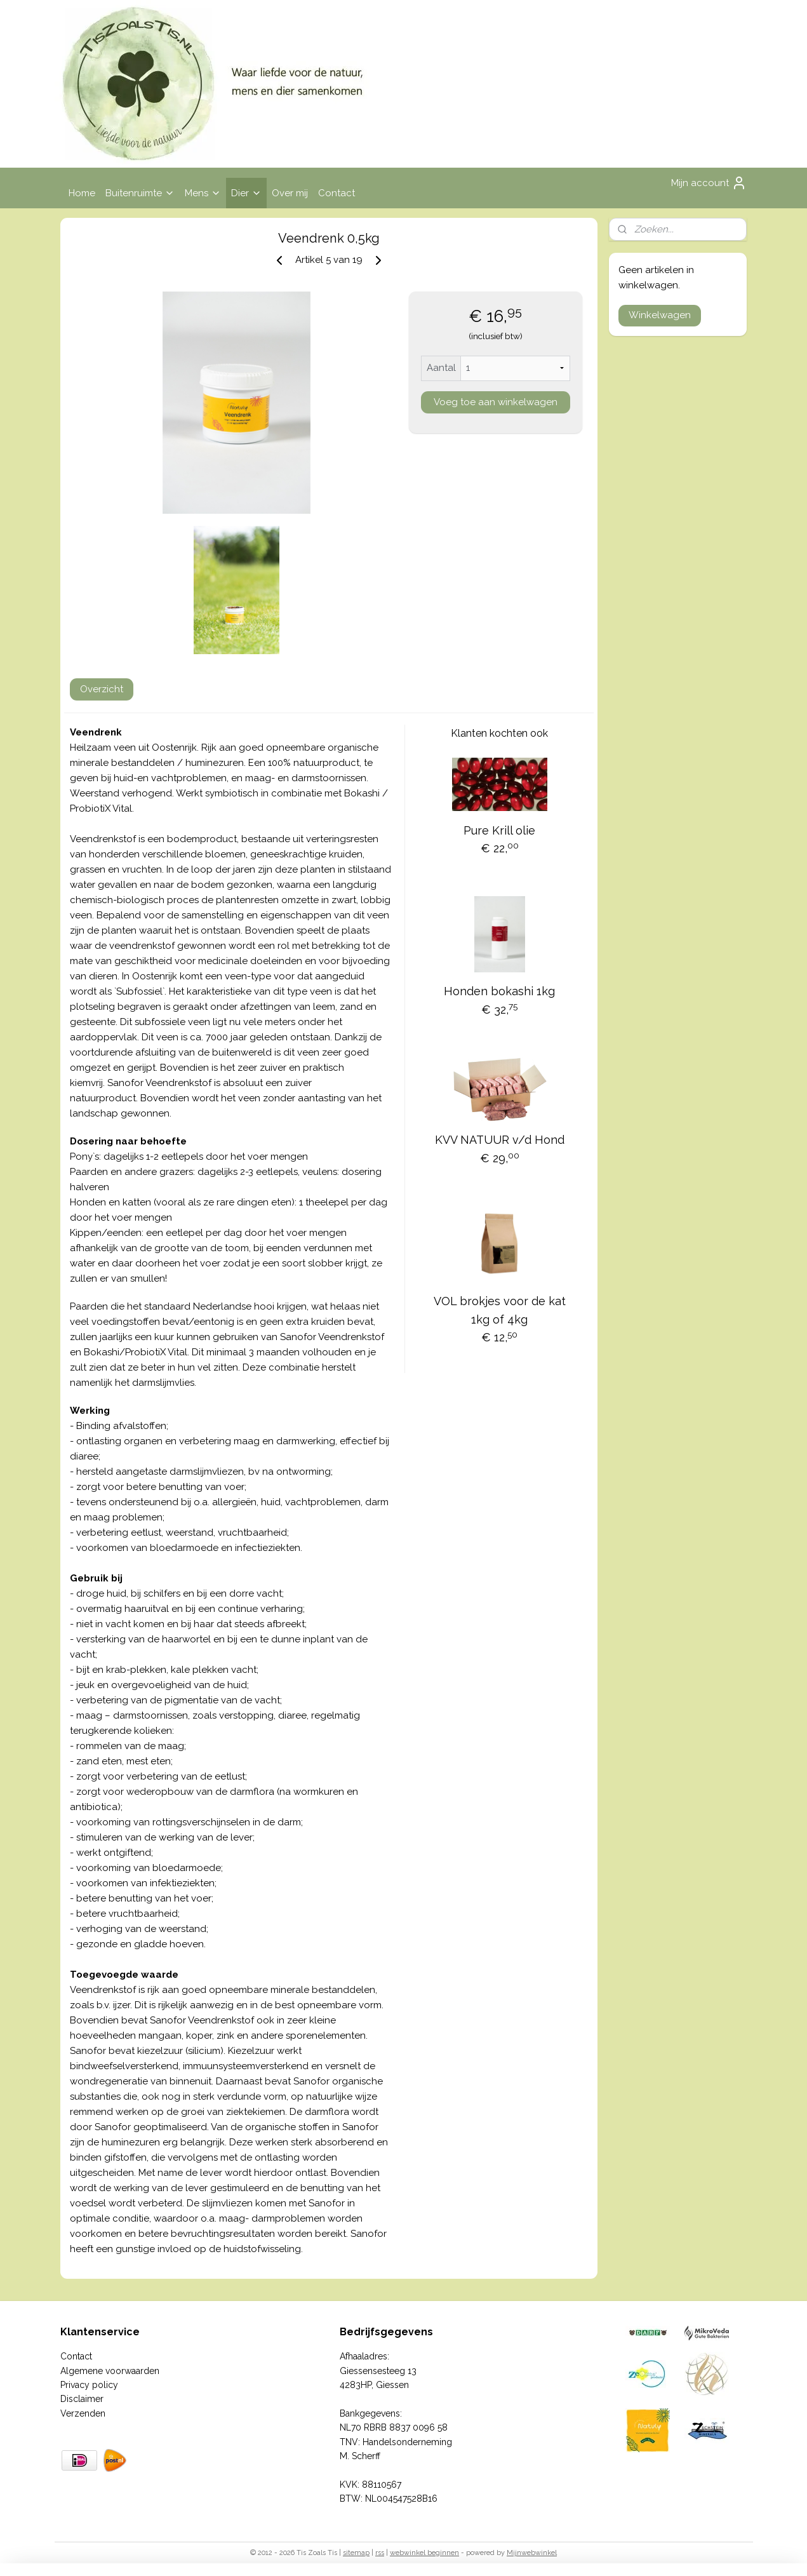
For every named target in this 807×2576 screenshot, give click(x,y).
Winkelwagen (660, 315)
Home (82, 193)
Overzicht (101, 689)
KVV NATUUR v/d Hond (499, 1139)
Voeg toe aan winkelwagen (495, 402)
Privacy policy (89, 2385)
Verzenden (82, 2413)
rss (379, 2553)
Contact (336, 193)
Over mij (290, 193)
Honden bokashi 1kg (499, 991)
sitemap (356, 2553)
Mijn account (709, 183)
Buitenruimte (140, 193)
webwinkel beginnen (424, 2553)
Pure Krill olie (499, 830)
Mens (203, 193)
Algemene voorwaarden (109, 2371)
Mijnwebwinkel (532, 2553)
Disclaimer (81, 2399)
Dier (246, 193)
